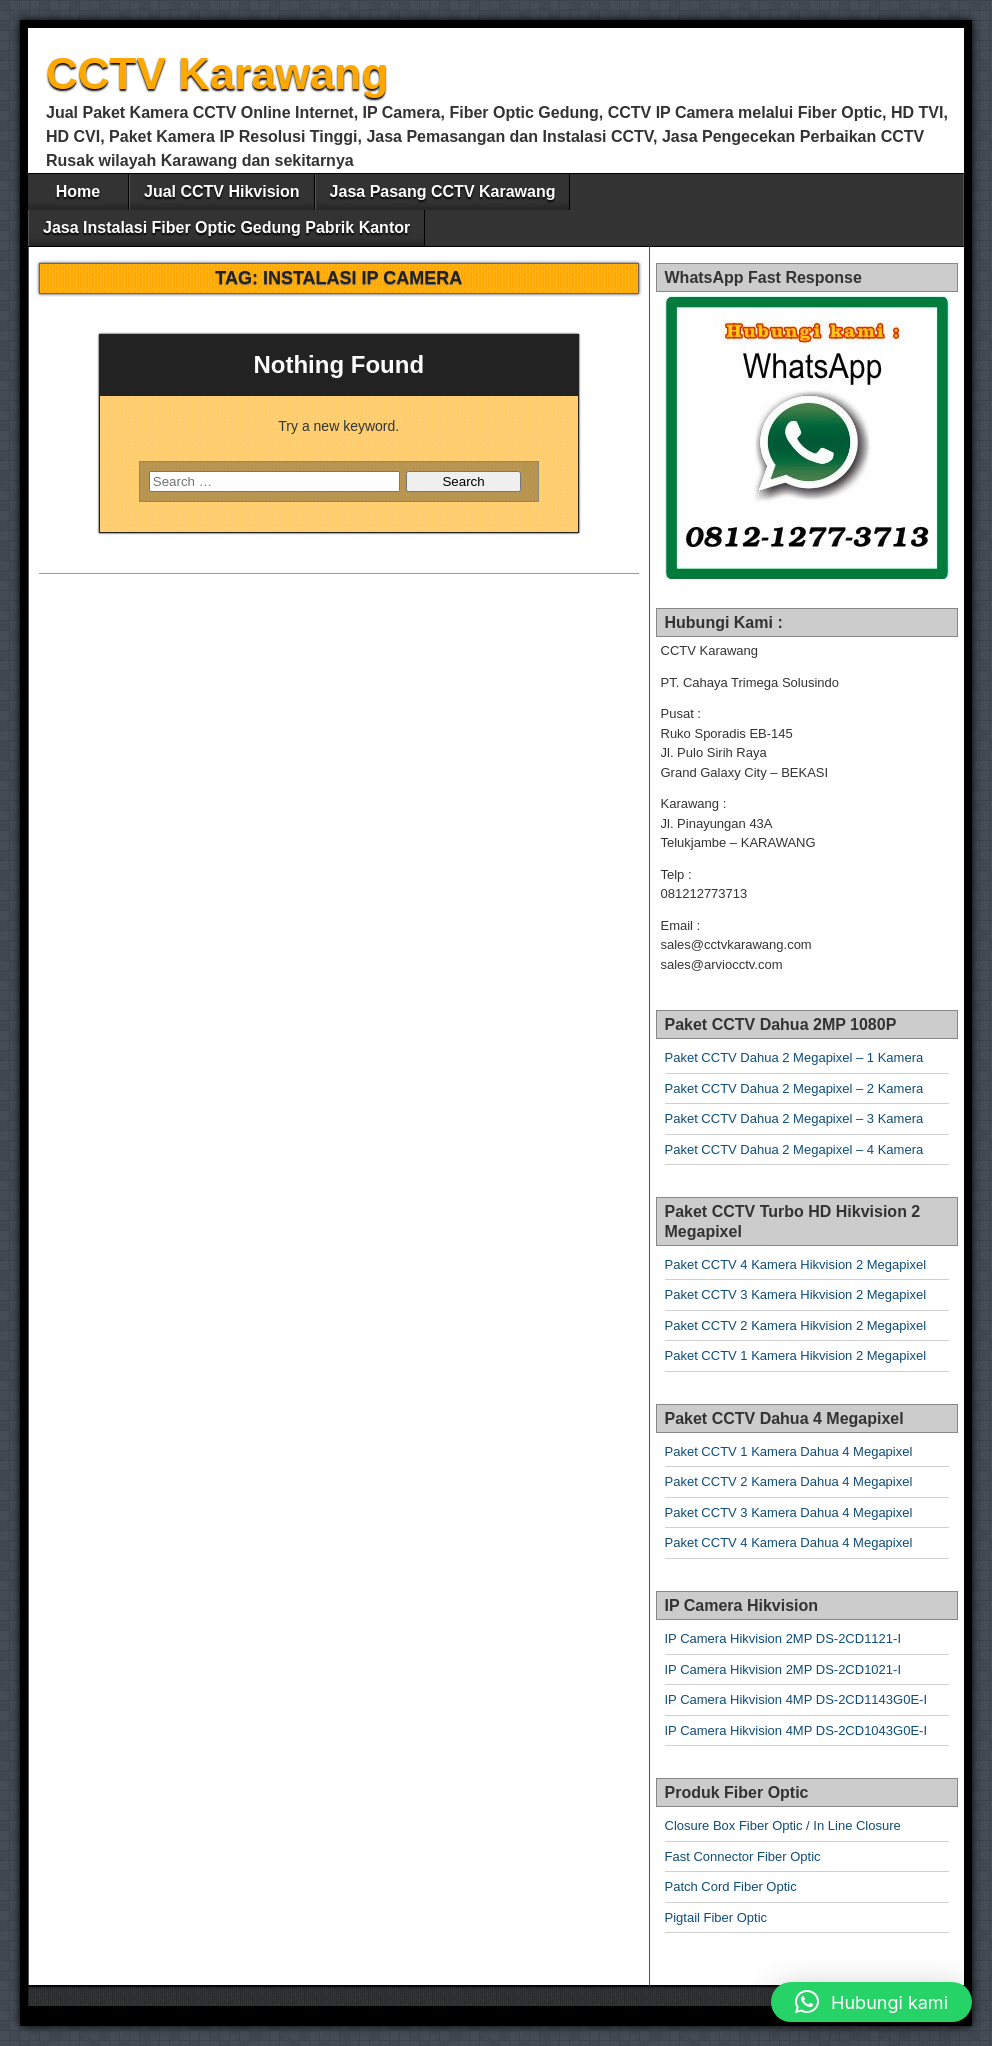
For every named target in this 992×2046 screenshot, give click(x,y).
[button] (871, 2002)
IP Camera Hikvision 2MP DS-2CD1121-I (783, 1638)
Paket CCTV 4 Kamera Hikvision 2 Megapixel (796, 1264)
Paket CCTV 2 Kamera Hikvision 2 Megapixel (796, 1325)
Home (78, 191)
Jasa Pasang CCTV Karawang (443, 191)
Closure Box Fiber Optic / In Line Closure (783, 1825)
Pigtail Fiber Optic (716, 1917)
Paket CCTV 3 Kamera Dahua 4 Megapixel (789, 1512)
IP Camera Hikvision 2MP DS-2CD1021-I (783, 1669)
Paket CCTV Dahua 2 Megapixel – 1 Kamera (794, 1057)
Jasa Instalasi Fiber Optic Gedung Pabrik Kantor (226, 227)
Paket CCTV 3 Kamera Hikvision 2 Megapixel (796, 1294)
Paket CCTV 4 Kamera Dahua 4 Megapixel (789, 1542)
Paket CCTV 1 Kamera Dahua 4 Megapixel (789, 1451)
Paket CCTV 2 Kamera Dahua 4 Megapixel (789, 1481)
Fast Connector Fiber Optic (743, 1856)
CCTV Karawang (217, 73)
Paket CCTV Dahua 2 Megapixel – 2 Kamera (794, 1088)
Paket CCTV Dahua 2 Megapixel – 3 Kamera (794, 1118)
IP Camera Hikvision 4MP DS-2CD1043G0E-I (796, 1730)
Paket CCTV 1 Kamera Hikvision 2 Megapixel (796, 1355)
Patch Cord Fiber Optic (731, 1886)
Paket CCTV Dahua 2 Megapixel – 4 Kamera (794, 1149)
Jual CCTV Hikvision (222, 191)
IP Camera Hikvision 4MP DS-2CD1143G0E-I (796, 1699)
